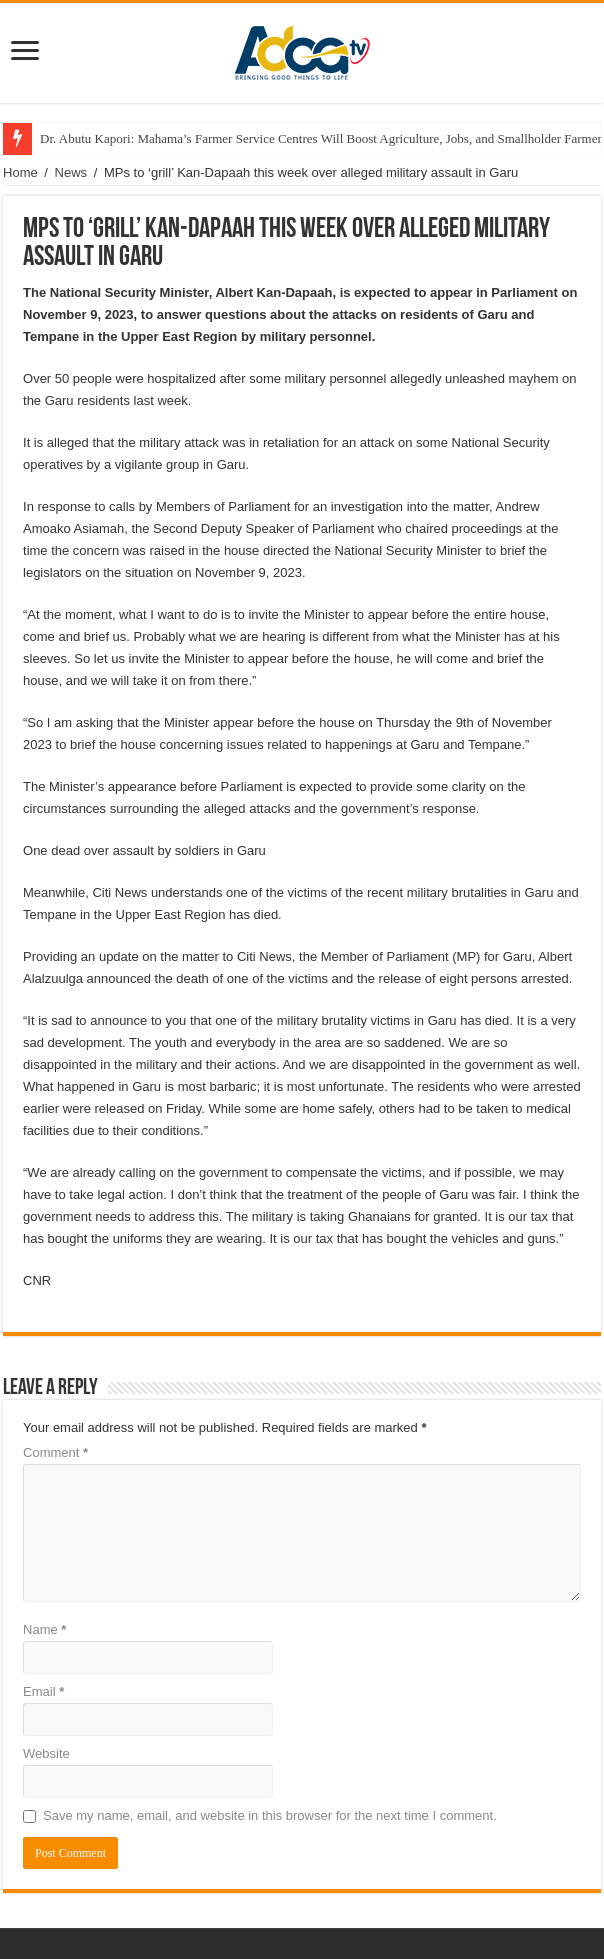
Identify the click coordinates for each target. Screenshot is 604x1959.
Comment (55, 1452)
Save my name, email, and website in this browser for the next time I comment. (270, 1815)
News (71, 172)
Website (46, 1753)
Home (20, 172)
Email (43, 1691)
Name (44, 1629)
